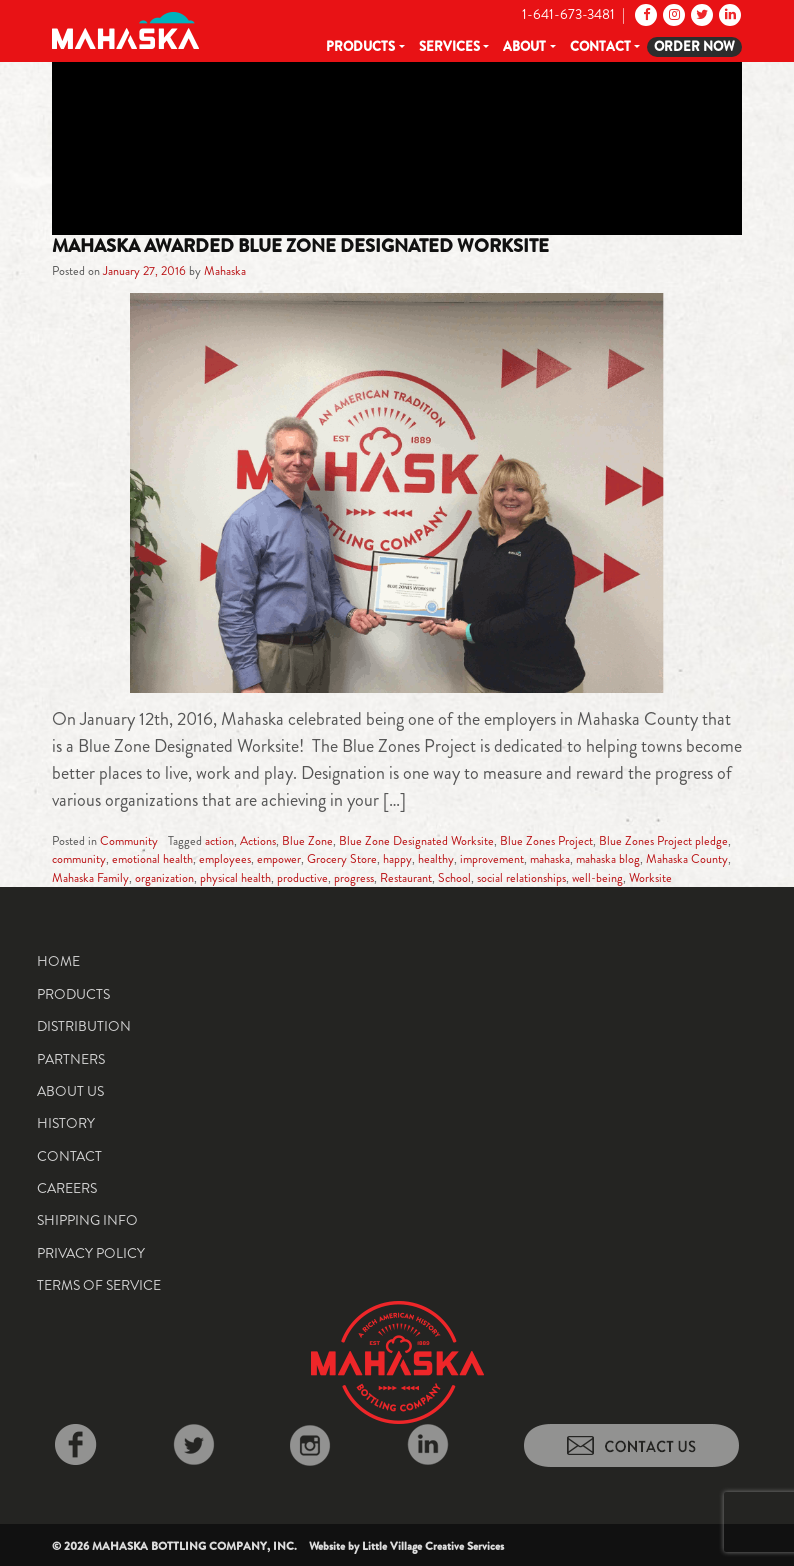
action (219, 841)
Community (129, 841)
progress (354, 878)
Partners (71, 1059)
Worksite (650, 878)
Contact (600, 46)
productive (302, 878)
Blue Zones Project (546, 841)
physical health (235, 878)
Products (360, 46)
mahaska (550, 859)
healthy (436, 859)
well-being (597, 878)
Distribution (84, 1026)
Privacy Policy (91, 1253)
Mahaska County (687, 859)
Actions (258, 841)
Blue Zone (307, 841)
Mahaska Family (90, 878)
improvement (492, 859)
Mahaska (225, 271)
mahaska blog (608, 859)
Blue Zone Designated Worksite (416, 841)
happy (397, 859)
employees (225, 859)
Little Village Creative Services (433, 1546)
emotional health (152, 859)
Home (58, 961)
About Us (70, 1091)
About (524, 46)
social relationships (521, 878)
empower (279, 859)
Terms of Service (99, 1285)
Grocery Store (342, 859)
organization (164, 878)
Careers (67, 1188)
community (79, 859)
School (454, 878)
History (66, 1123)
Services (449, 46)
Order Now (694, 46)
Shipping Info (87, 1220)
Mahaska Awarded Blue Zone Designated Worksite (300, 246)
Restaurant (406, 878)
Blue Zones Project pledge (663, 841)
